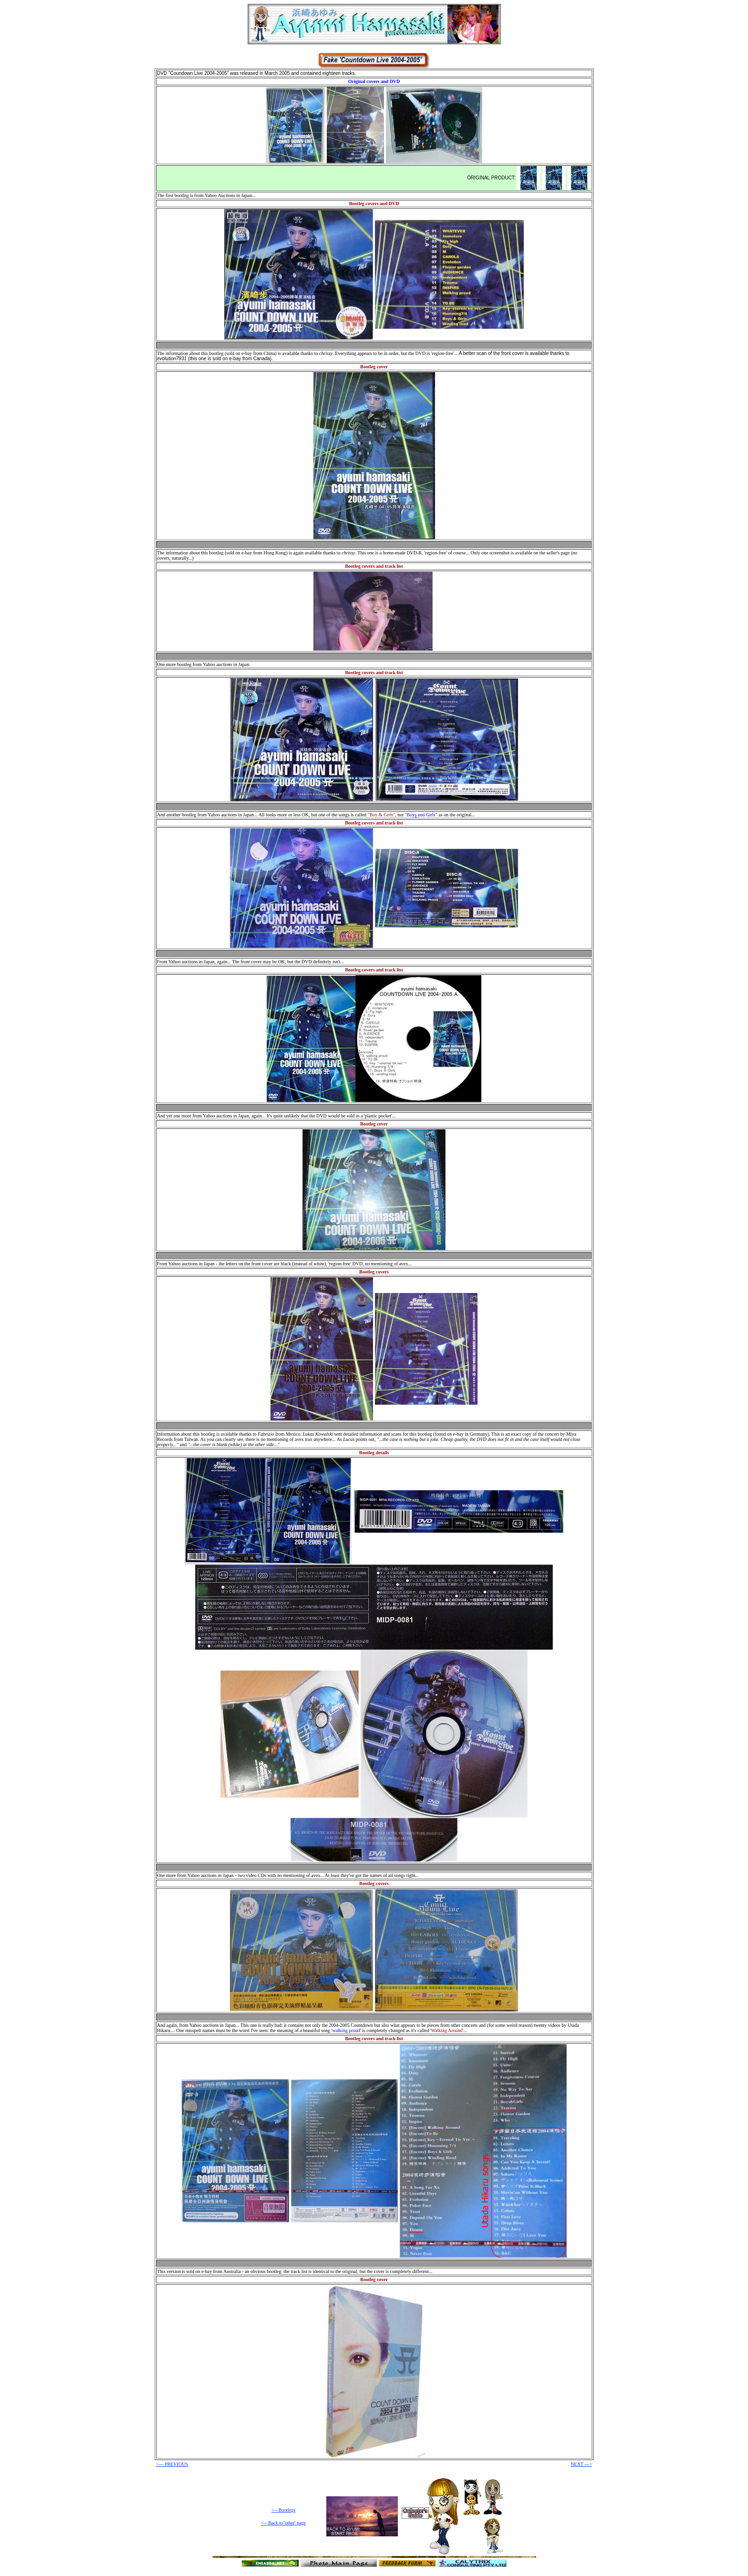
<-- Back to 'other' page (283, 2522)
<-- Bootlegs (283, 2510)
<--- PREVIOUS (172, 2464)
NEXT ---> (581, 2464)
